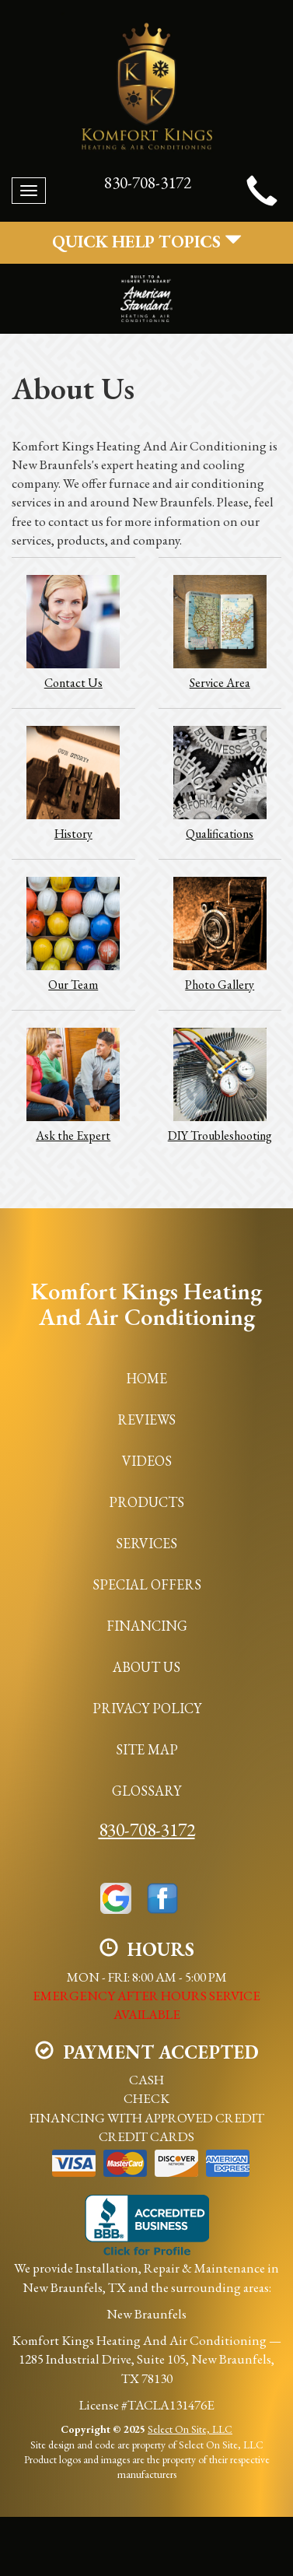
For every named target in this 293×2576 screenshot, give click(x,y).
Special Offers (146, 1584)
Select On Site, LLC (190, 2429)
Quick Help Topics (147, 241)
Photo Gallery (220, 934)
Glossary (146, 1791)
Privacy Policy (146, 1708)
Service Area (220, 632)
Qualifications (220, 783)
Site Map (147, 1749)
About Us (146, 1667)
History (73, 783)
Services (146, 1543)
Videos (147, 1461)
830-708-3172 (147, 1829)
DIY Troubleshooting (220, 1085)
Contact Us (73, 632)
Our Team (73, 934)
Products (146, 1502)
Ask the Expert (73, 1085)
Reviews (146, 1419)
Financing (146, 1626)
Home (146, 1378)
